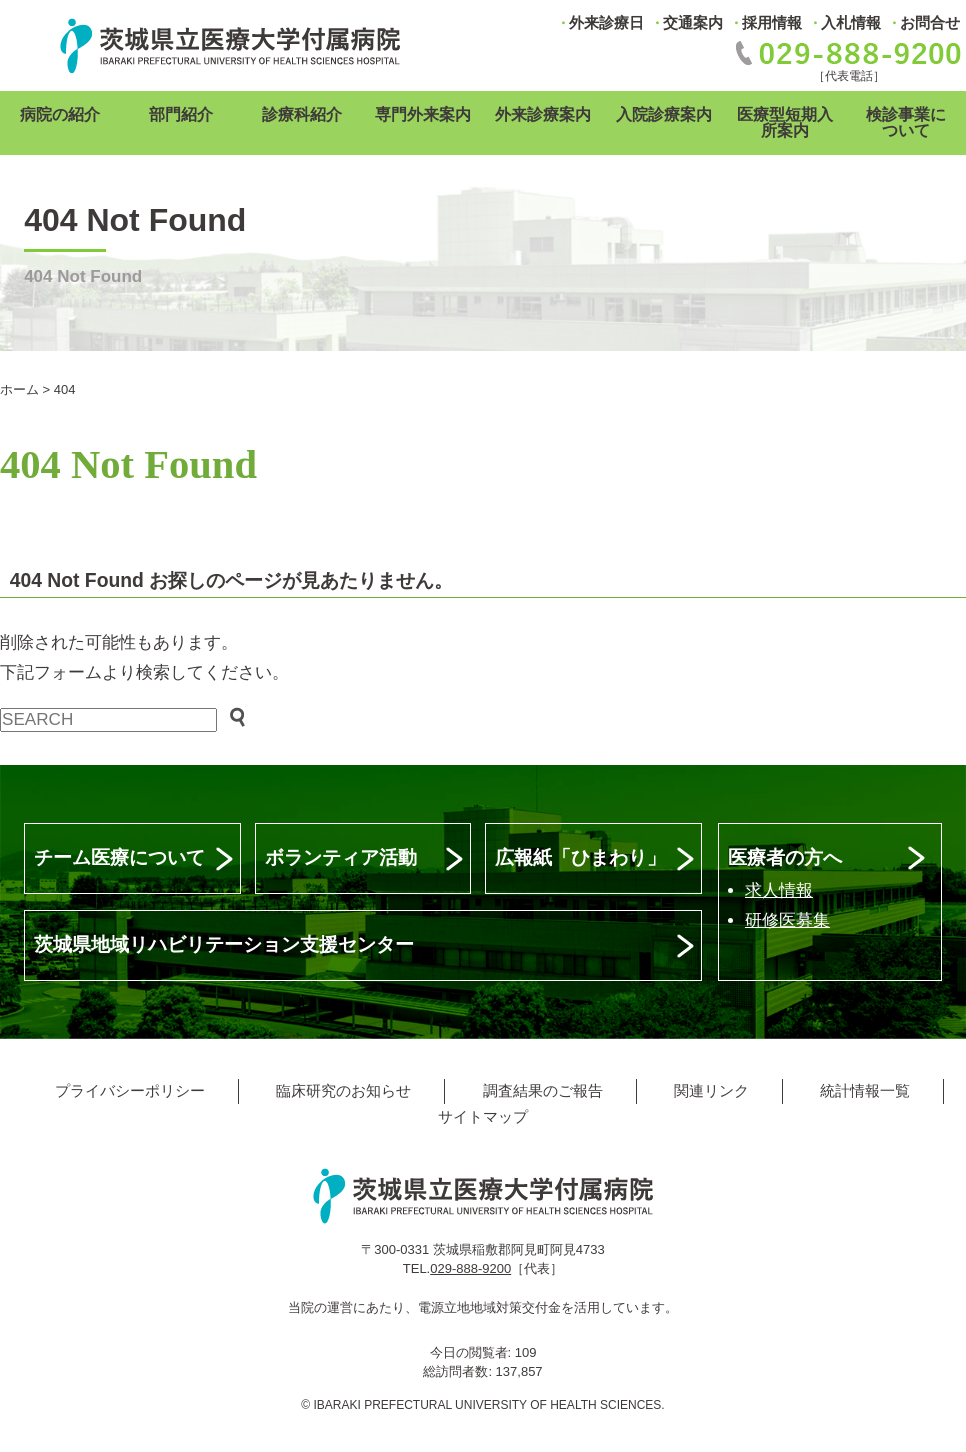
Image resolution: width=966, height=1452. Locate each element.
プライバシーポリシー (130, 1090)
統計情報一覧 (865, 1090)
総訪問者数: (459, 1371)
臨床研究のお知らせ (343, 1090)
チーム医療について (119, 857)
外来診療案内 (543, 114)
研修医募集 (787, 920)
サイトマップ (483, 1116)
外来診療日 (606, 22)
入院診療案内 (664, 114)
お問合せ (930, 22)
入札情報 (851, 22)
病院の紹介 (60, 114)
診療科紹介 (302, 114)
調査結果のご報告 (543, 1090)
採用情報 (772, 22)
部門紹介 (181, 114)
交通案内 (693, 22)
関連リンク (711, 1090)
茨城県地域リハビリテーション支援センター (224, 944)
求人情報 (779, 890)
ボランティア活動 (341, 857)
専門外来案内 (423, 114)
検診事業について (906, 122)
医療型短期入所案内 (785, 122)
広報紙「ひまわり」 (580, 857)
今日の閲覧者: (472, 1352)
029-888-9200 (470, 1268)
